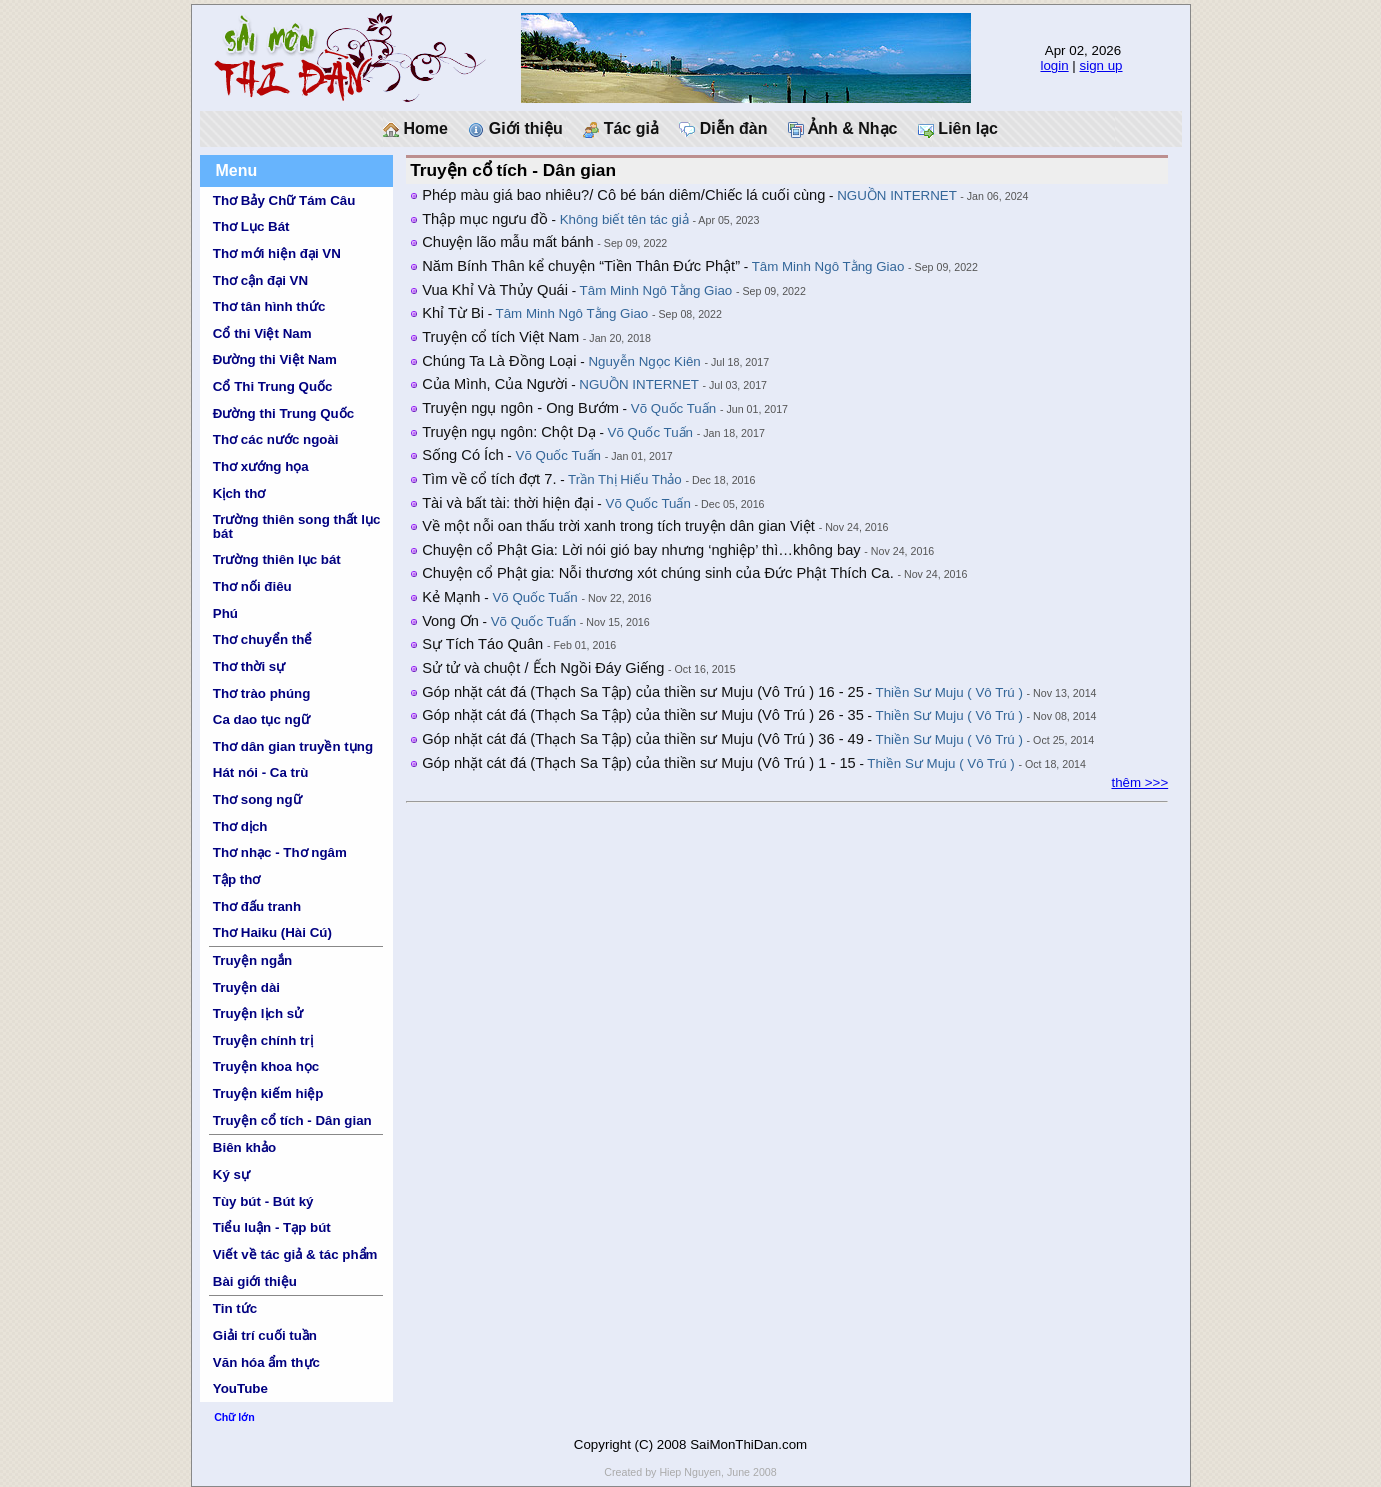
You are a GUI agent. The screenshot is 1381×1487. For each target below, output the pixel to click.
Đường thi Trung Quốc (283, 413)
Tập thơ (237, 879)
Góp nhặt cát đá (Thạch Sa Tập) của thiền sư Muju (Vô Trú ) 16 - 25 (643, 692)
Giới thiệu (515, 129)
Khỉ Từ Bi (453, 313)
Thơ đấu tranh (257, 906)
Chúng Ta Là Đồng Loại (499, 361)
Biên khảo (244, 1147)
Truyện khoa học (266, 1066)
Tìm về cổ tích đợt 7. (489, 479)
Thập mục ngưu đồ (485, 219)
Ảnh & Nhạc (843, 129)
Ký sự (231, 1174)
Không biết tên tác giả (624, 219)
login (1054, 65)
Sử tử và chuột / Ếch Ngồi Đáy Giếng (543, 668)
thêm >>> (1139, 782)
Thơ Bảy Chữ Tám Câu (284, 200)
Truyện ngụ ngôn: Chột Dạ (509, 432)
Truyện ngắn (252, 960)
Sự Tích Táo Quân (482, 644)
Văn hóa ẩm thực (266, 1362)
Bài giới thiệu (255, 1281)
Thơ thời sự (249, 666)
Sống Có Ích (463, 455)
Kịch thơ (239, 493)
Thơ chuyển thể (263, 639)
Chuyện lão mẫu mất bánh (507, 242)
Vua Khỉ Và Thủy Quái (495, 290)
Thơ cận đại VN (260, 280)
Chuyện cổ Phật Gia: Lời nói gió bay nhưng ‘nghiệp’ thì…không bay (641, 550)
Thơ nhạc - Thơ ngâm (280, 852)
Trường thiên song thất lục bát (297, 526)
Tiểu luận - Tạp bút (272, 1227)
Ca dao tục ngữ (261, 719)
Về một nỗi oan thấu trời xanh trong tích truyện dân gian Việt (618, 526)
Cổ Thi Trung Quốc (273, 386)
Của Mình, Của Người (494, 384)
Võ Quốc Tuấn (673, 408)
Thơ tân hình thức (269, 306)
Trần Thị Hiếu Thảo (625, 479)
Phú (225, 613)
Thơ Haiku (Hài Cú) (272, 932)
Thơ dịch (240, 826)
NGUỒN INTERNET (896, 195)
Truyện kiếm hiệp (268, 1093)
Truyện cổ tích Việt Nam (500, 337)
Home (415, 129)
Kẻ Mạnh (451, 597)
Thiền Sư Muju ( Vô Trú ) (949, 692)
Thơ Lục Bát (251, 226)
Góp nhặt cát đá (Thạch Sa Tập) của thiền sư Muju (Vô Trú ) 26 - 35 (643, 715)
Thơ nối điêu (252, 586)
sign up (1101, 65)
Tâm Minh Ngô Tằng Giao (828, 266)
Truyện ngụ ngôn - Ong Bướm (520, 408)
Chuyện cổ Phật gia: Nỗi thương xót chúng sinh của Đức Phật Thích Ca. (658, 573)
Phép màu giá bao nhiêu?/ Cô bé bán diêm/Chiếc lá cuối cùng (623, 195)
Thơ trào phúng (262, 693)
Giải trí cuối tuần (265, 1335)
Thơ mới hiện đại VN (277, 253)
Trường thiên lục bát (277, 559)
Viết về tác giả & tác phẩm (295, 1254)
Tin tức (235, 1308)
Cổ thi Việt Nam (262, 333)
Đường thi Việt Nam (275, 359)
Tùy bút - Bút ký (263, 1201)
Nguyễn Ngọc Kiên (644, 361)
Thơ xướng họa (261, 466)
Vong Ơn (450, 621)
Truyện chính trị (263, 1040)
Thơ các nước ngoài (276, 439)
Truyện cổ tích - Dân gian (292, 1120)
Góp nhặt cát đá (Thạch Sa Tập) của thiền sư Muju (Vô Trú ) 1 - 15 (639, 763)
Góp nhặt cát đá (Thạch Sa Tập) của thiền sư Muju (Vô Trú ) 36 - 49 (643, 739)
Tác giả (621, 129)
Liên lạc (958, 129)
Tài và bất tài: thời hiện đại (508, 503)
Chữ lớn (234, 1417)
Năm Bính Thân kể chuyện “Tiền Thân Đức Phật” (581, 266)
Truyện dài (246, 987)
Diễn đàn (723, 129)
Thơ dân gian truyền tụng (293, 746)
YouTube (240, 1388)
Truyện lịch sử (258, 1013)
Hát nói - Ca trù (261, 772)
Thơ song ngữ (257, 799)
